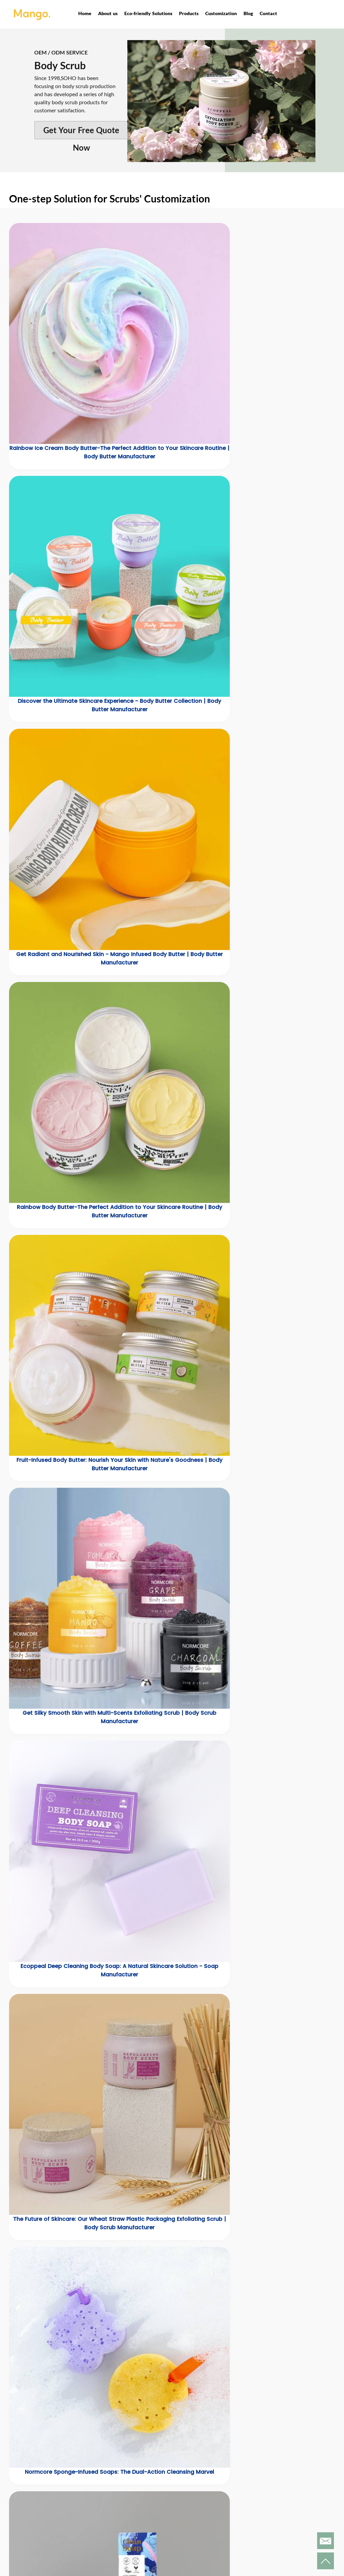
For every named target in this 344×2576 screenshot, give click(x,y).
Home (84, 13)
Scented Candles (123, 2528)
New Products (119, 2484)
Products (189, 13)
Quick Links (238, 2471)
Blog (248, 13)
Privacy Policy (178, 2512)
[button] (12, 1655)
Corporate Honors (183, 2494)
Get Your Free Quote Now (81, 132)
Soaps (110, 2519)
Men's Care (116, 2510)
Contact (268, 13)
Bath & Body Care (124, 2502)
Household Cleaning (126, 2537)
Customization (221, 13)
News (226, 2484)
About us (108, 13)
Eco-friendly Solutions (148, 13)
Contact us (233, 2493)
